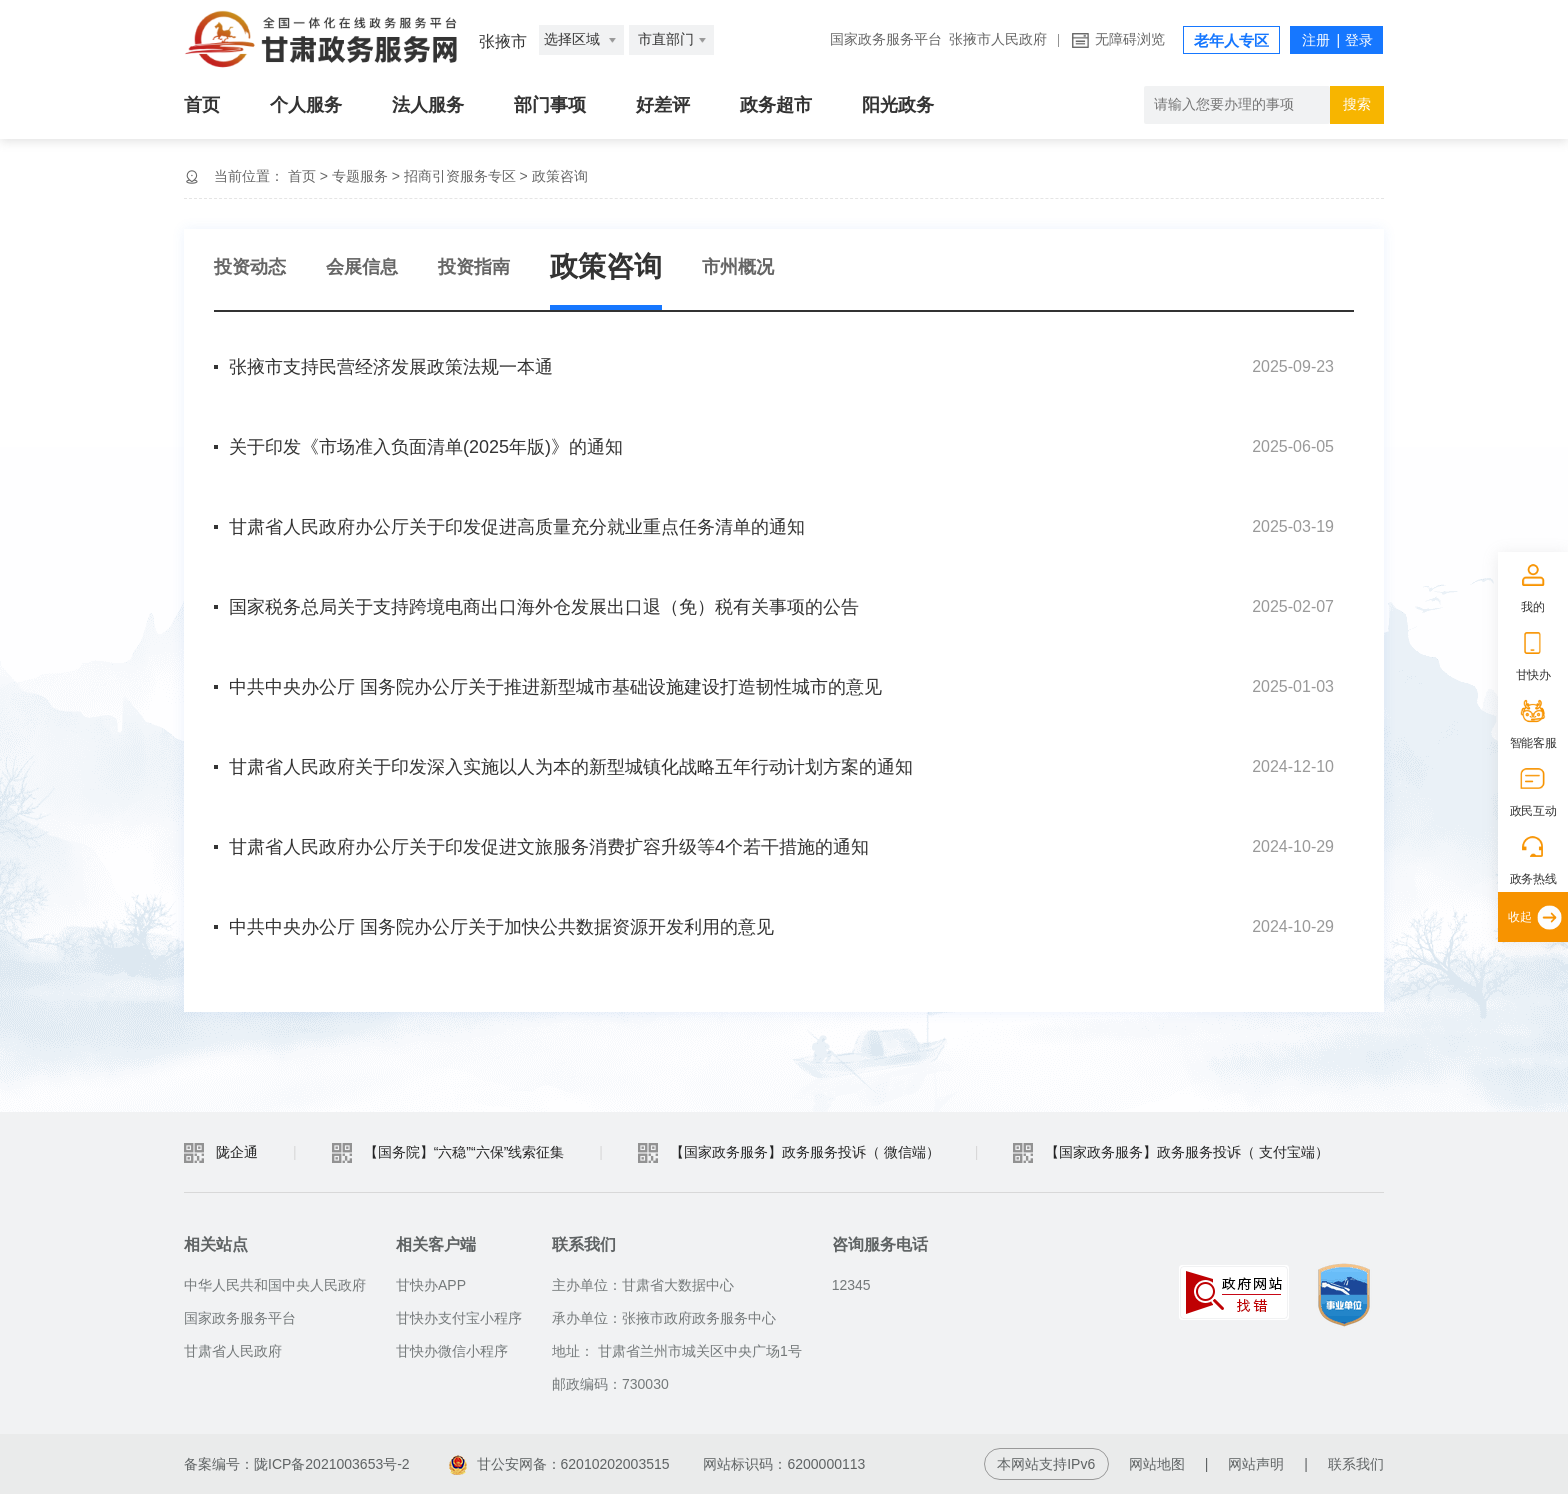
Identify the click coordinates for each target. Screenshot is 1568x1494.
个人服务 (306, 105)
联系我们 (1356, 1464)
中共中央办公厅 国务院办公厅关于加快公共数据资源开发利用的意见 (501, 927)
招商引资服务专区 (460, 176)
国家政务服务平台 (886, 39)
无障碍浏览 (1130, 39)
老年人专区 (1231, 41)
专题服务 (360, 176)
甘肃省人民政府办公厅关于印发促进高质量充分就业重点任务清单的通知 (517, 527)
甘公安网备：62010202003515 (559, 1464)
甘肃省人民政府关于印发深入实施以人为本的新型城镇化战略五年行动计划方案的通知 (571, 767)
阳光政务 (898, 105)
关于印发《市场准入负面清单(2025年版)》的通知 (426, 447)
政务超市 (776, 105)
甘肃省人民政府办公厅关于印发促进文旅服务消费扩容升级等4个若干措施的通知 (549, 847)
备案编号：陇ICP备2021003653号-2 (297, 1464)
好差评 (663, 105)
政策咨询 (560, 176)
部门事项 (550, 105)
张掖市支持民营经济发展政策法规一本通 (391, 367)
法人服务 (428, 105)
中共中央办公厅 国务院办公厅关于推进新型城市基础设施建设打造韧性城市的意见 (555, 687)
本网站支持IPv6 (1046, 1464)
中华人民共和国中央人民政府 (275, 1285)
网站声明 (1256, 1464)
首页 (202, 105)
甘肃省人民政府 (233, 1351)
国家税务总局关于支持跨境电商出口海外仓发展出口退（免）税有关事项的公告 (544, 607)
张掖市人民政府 (998, 39)
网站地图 (1157, 1464)
